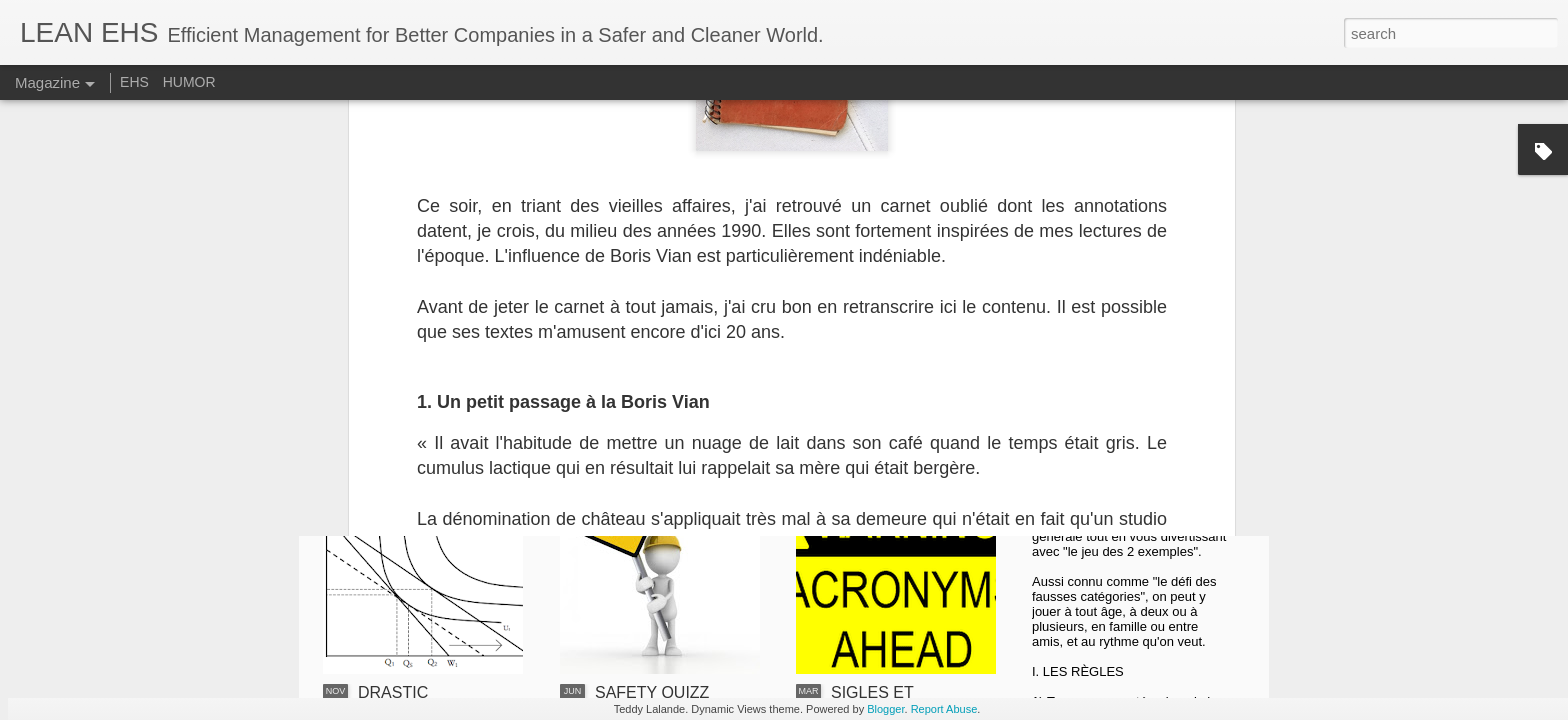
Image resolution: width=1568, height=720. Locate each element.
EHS (134, 82)
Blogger (885, 709)
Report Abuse (944, 709)
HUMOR (189, 82)
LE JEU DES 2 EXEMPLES (1119, 491)
